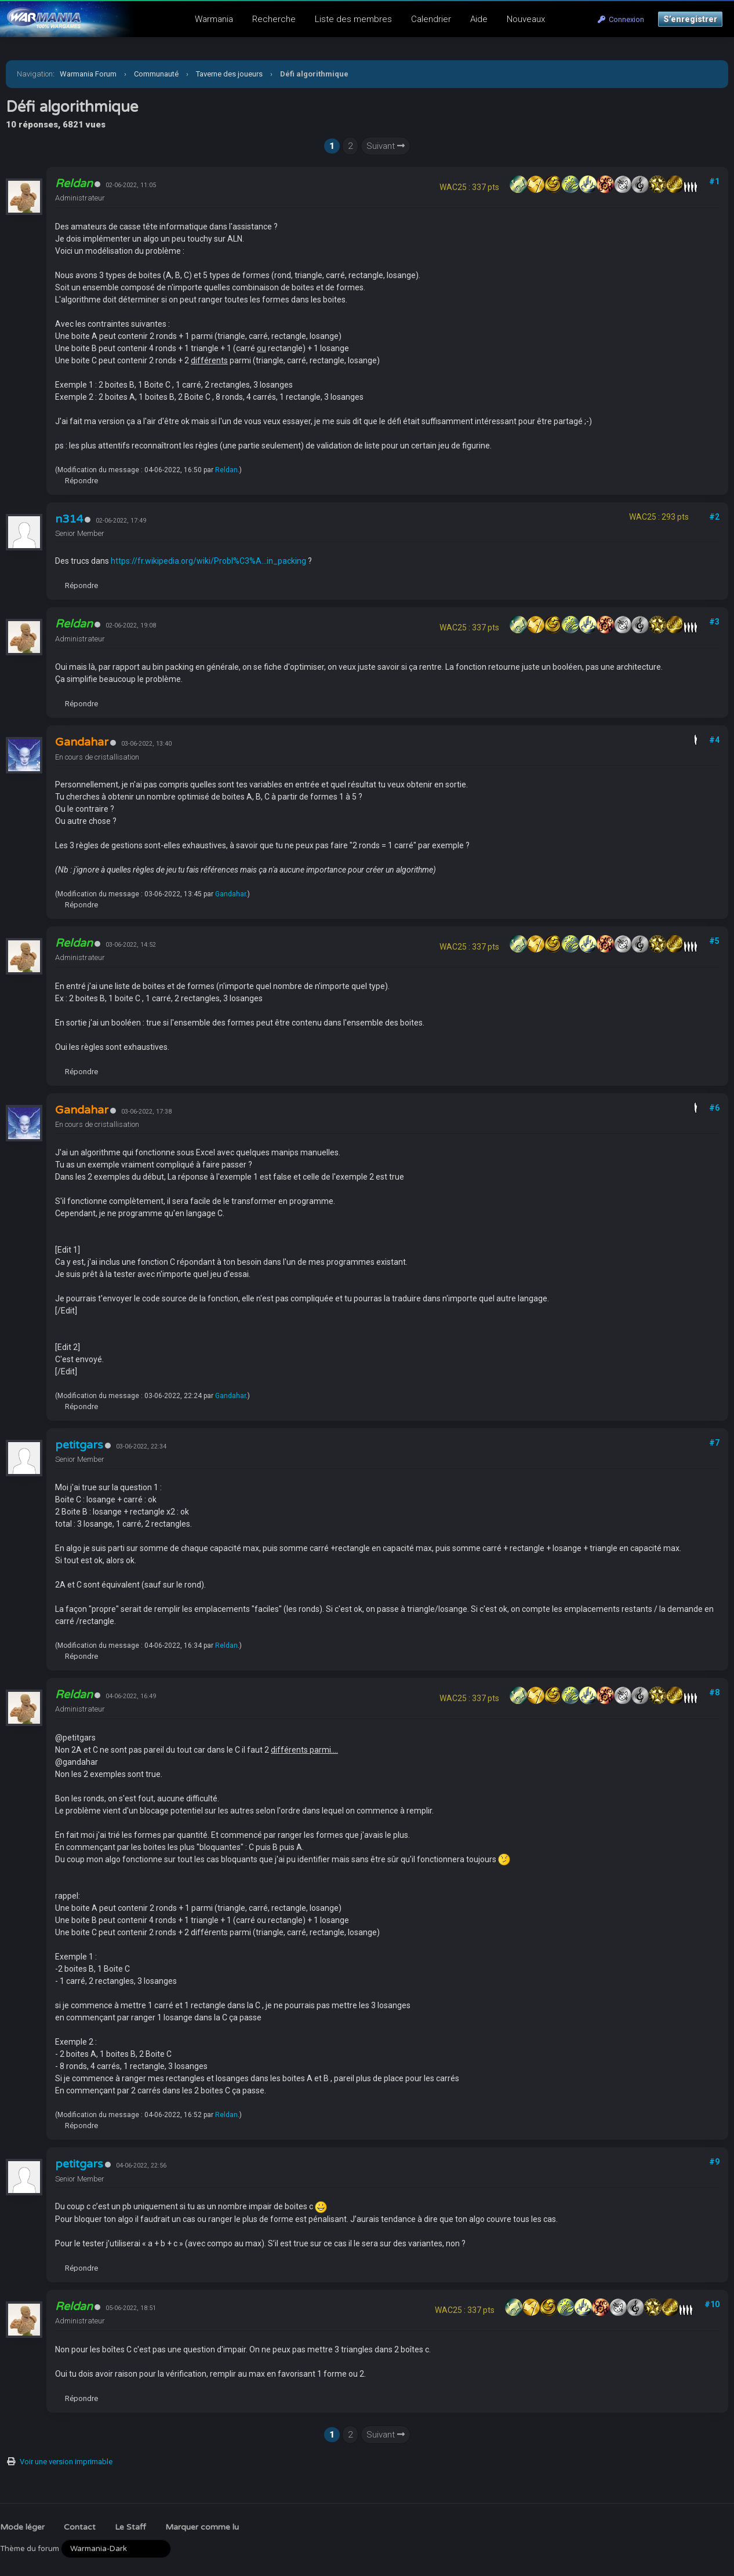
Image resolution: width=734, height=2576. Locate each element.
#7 (714, 1442)
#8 (714, 1692)
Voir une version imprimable (66, 2461)
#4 (714, 740)
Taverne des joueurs (229, 74)
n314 (69, 519)
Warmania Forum (88, 74)
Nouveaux (526, 19)
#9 (714, 2161)
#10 (712, 2304)
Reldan (226, 470)
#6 (714, 1107)
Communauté (156, 74)
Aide (479, 19)
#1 (714, 181)
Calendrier (431, 19)
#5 (714, 941)
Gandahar (230, 894)
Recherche (274, 19)
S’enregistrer (690, 19)
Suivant (385, 146)
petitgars (79, 1445)
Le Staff (130, 2527)
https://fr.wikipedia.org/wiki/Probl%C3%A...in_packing (208, 560)
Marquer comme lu (202, 2527)
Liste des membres (353, 19)
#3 (714, 621)
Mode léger (22, 2527)
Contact (80, 2527)
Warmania (214, 19)
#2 (714, 516)
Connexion (621, 19)
